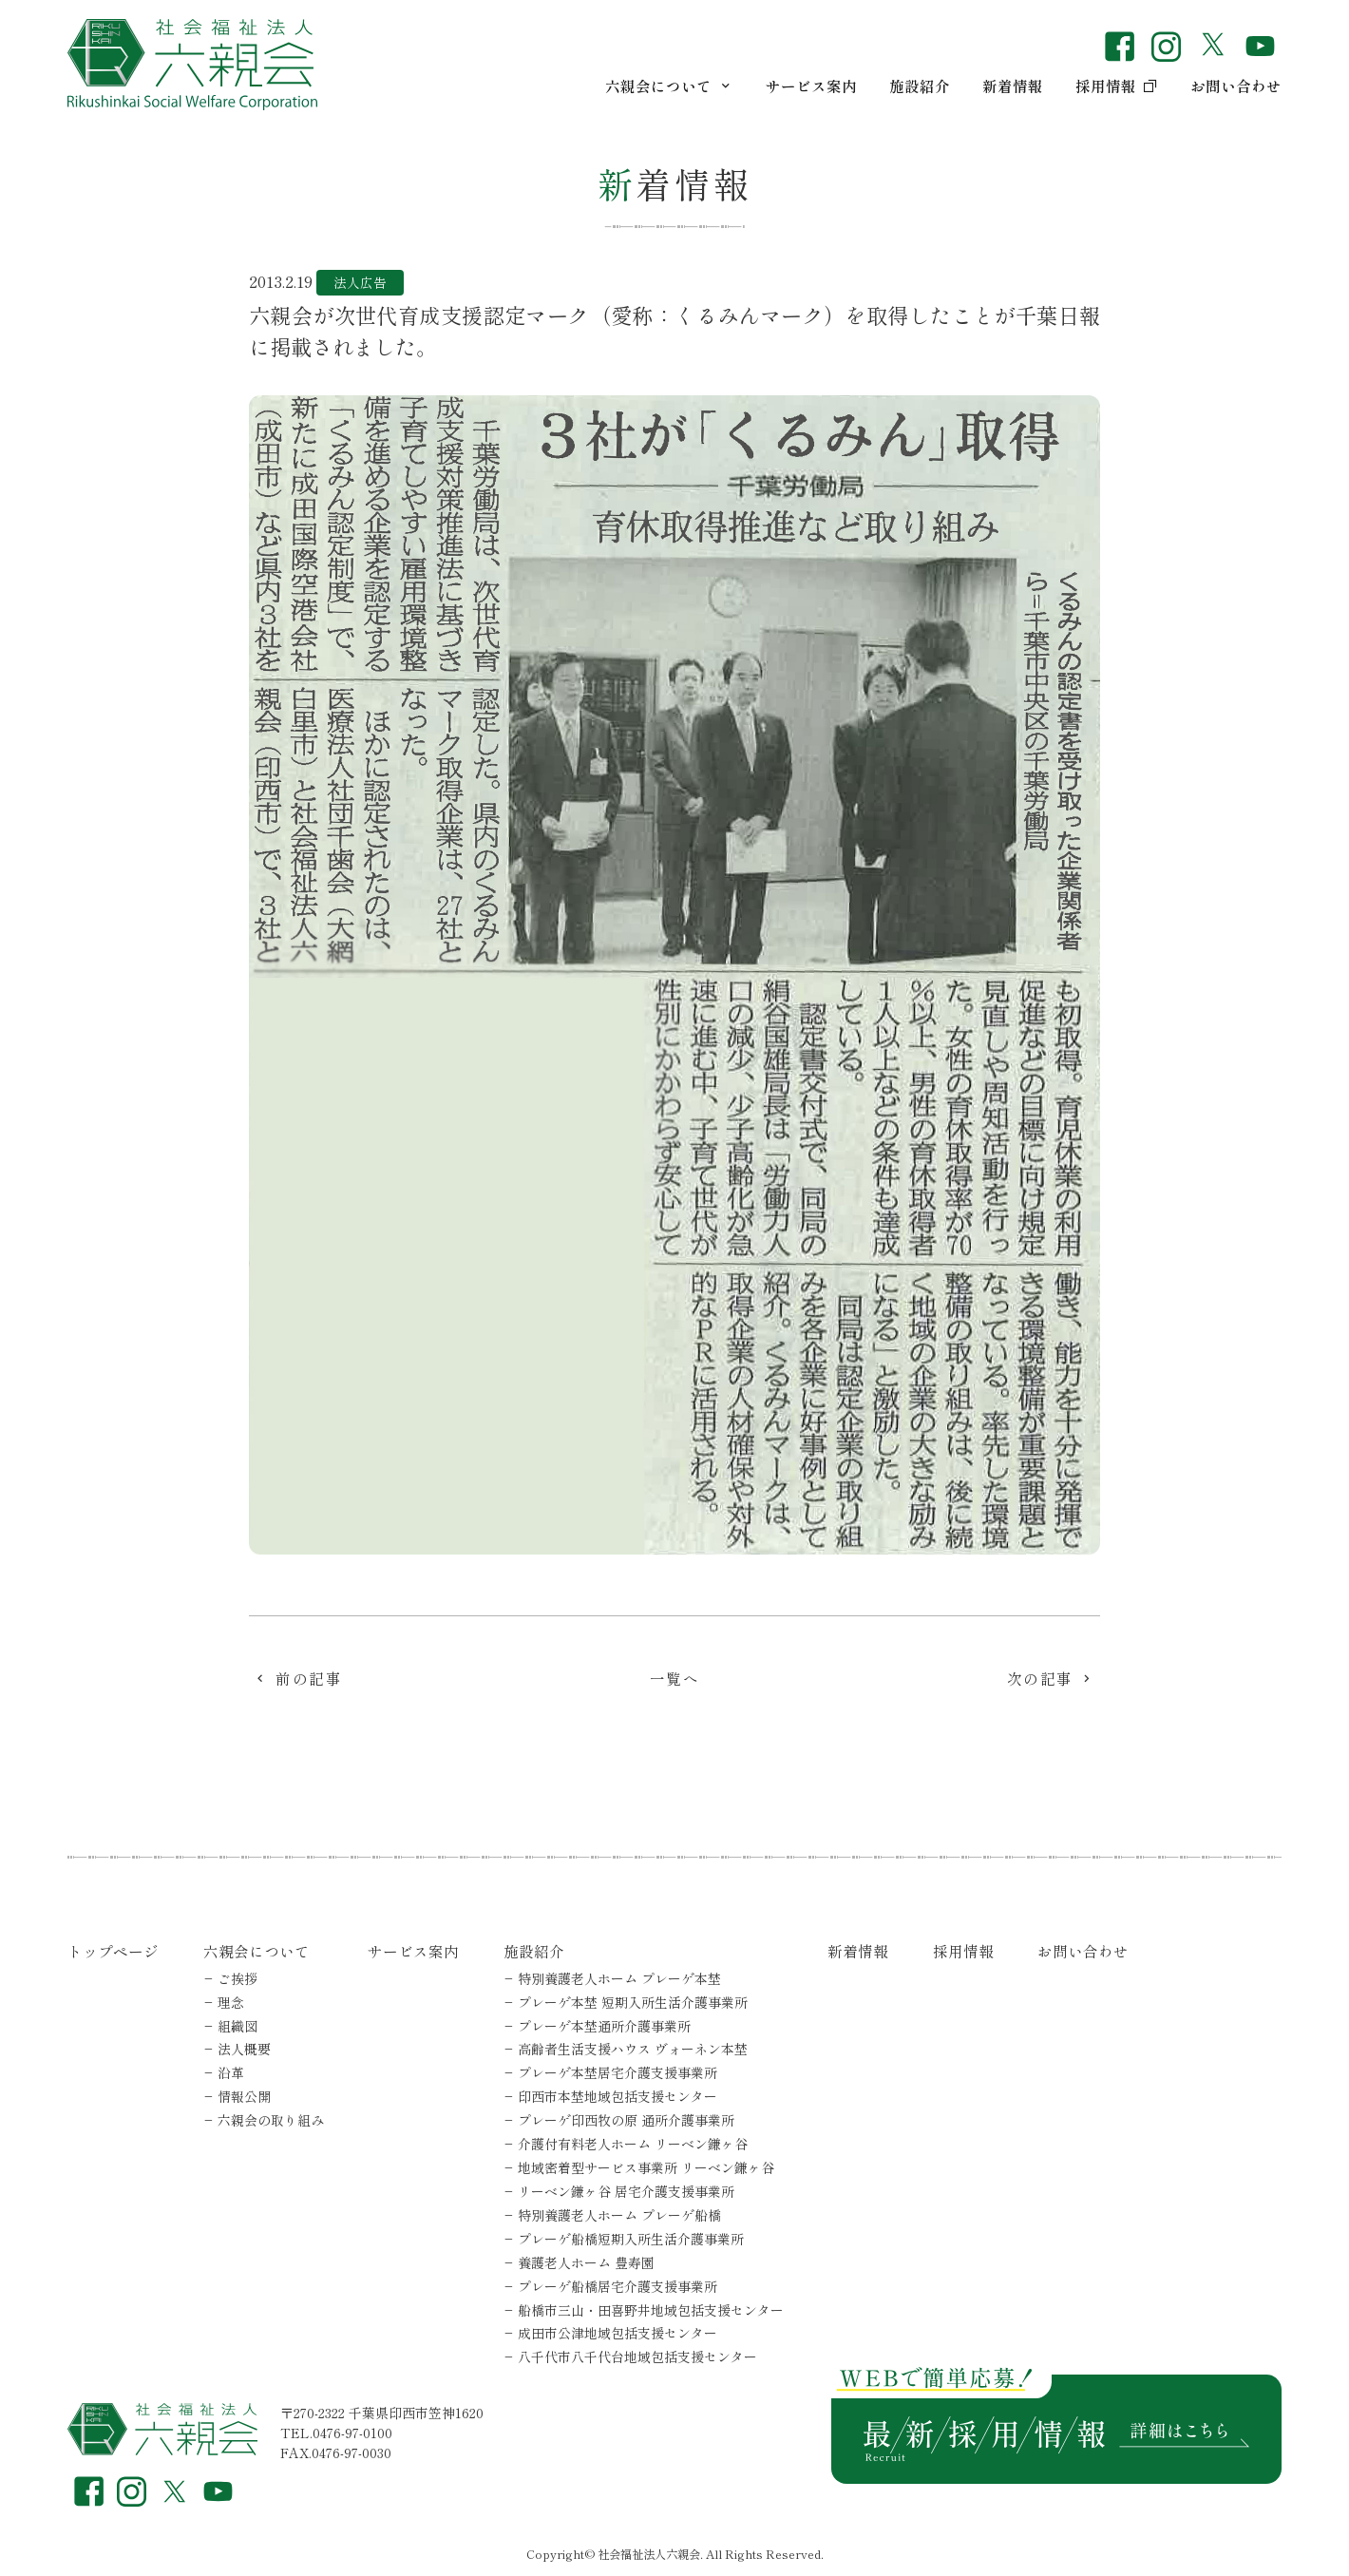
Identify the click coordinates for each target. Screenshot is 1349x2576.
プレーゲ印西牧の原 (626, 2119)
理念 (231, 2002)
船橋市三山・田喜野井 (651, 2309)
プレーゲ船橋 (617, 2286)
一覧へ (675, 1680)
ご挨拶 (237, 1978)
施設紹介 (919, 85)
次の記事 (1040, 1680)
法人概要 (244, 2048)
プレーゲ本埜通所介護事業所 (604, 2025)
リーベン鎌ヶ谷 (626, 2191)
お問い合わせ (1236, 85)
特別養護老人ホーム (619, 1978)
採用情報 (1116, 85)
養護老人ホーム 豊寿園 (586, 2262)
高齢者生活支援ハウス (633, 2048)
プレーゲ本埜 (633, 2002)
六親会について (669, 85)
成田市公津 (617, 2332)
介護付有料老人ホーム (633, 2143)
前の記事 (309, 1680)
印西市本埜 (617, 2096)
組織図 (237, 2025)
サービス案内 (811, 85)
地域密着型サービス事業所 (646, 2167)
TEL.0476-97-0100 (336, 2432)
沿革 (231, 2072)
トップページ (113, 1950)
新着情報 (1012, 85)
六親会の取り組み (271, 2119)
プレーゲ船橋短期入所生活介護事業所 (631, 2238)
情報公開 (244, 2096)
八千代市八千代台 (637, 2356)
